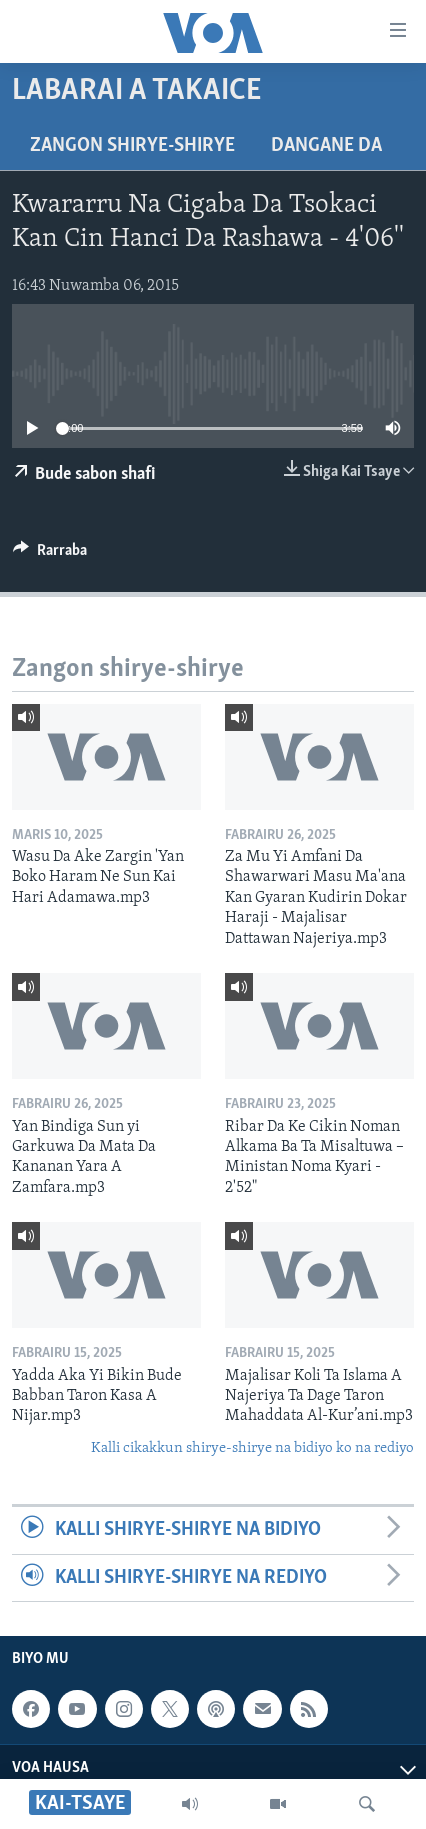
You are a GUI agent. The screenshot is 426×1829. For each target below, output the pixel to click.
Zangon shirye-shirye (132, 146)
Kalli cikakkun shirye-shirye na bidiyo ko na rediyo (252, 1448)
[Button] (50, 555)
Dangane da (326, 146)
